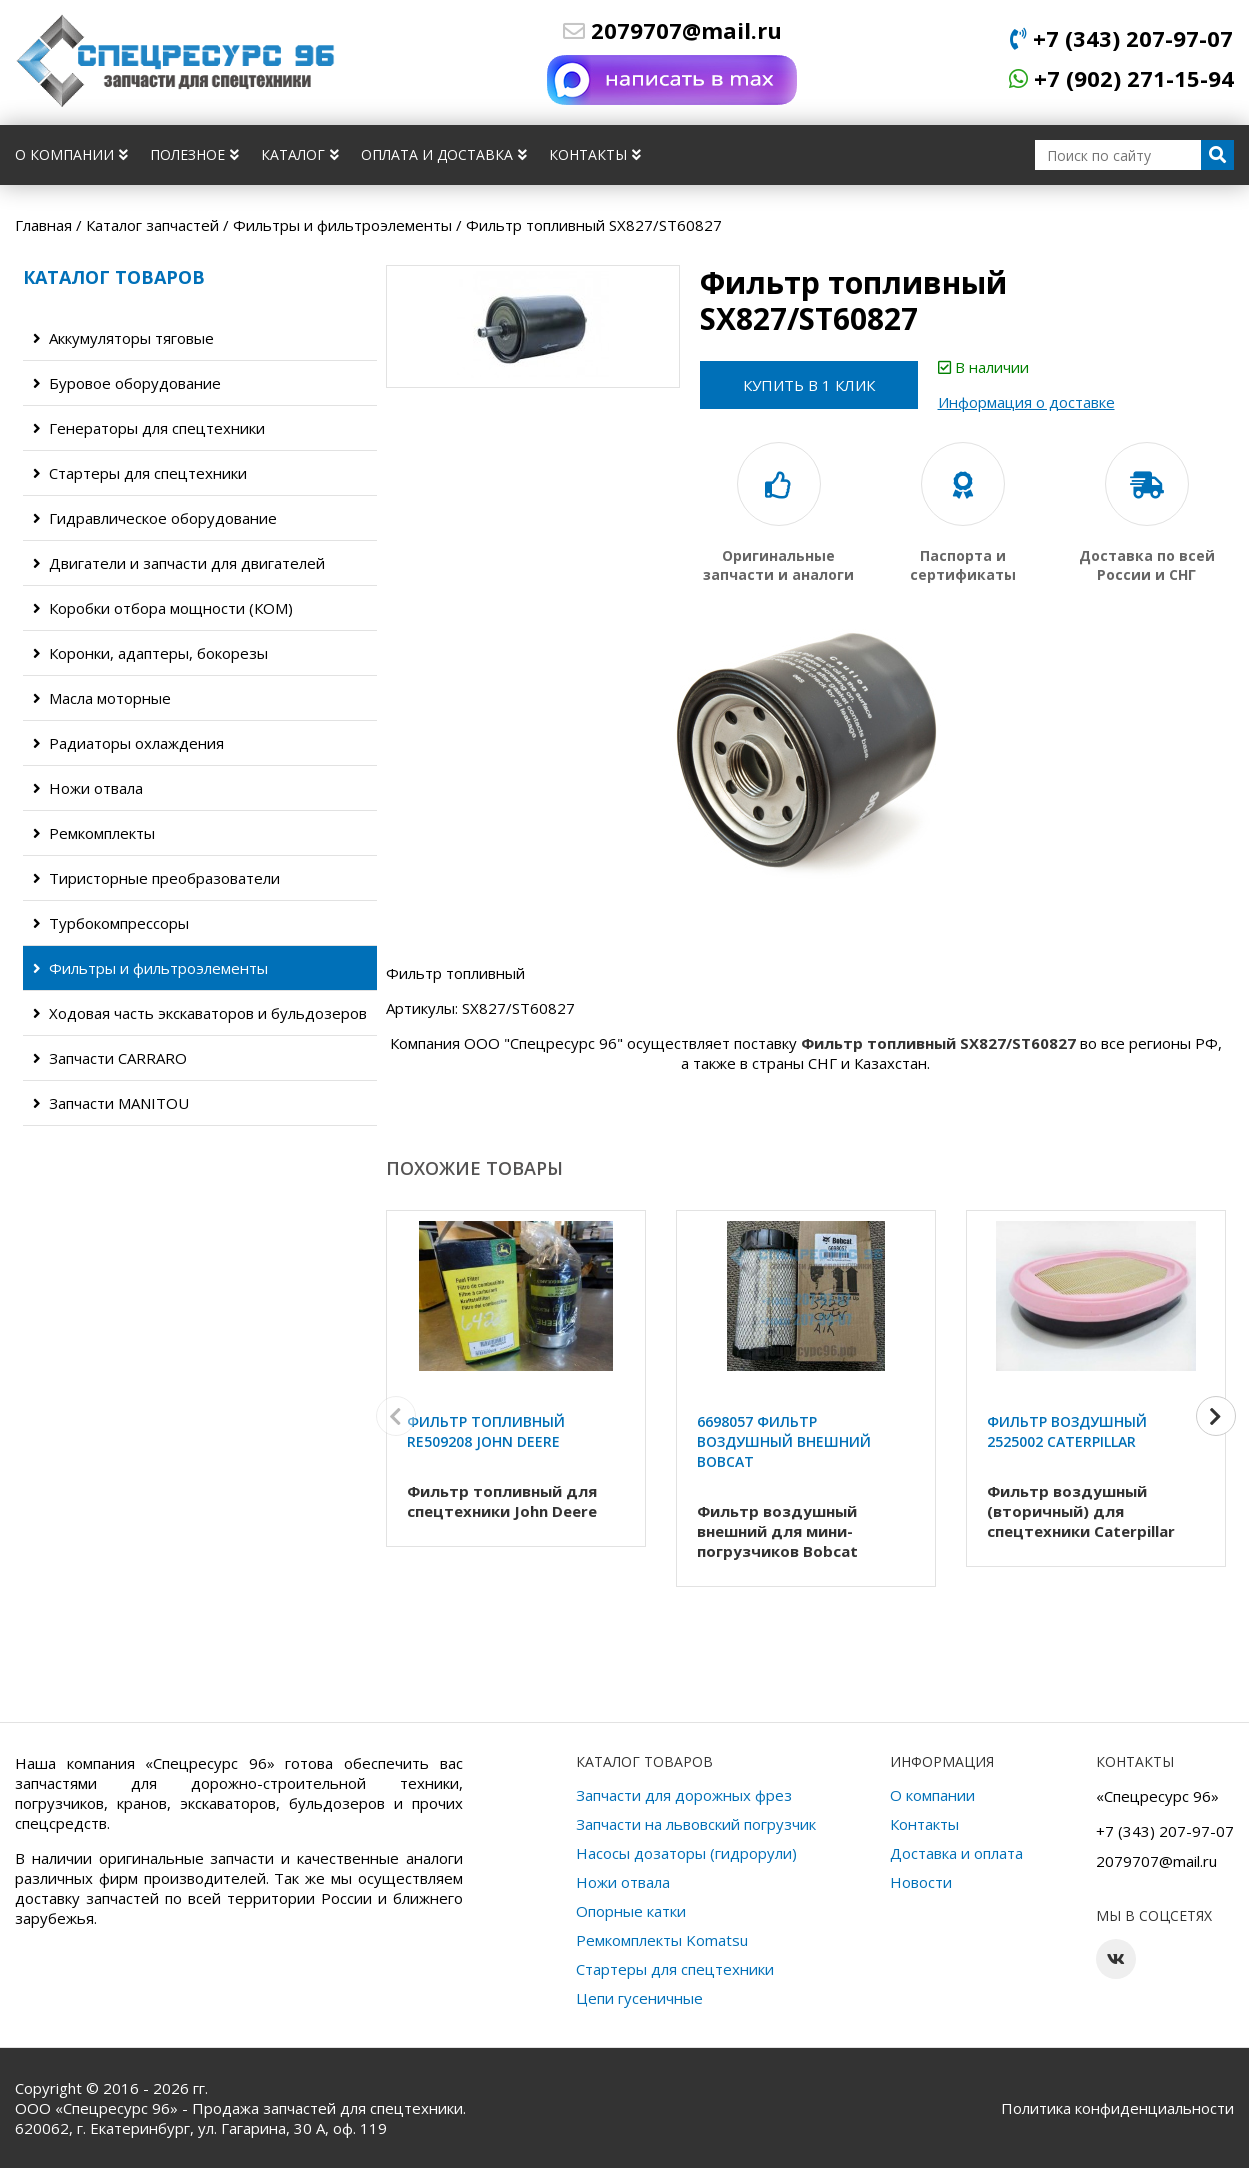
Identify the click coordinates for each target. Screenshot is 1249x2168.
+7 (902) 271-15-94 (1121, 78)
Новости (921, 1882)
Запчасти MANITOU (111, 1103)
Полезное (194, 154)
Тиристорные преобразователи (156, 878)
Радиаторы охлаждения (128, 743)
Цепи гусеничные (639, 1998)
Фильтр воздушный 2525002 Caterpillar (1067, 1431)
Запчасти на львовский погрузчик (696, 1824)
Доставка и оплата (956, 1853)
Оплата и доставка (444, 154)
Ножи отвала (88, 788)
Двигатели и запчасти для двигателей (179, 563)
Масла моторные (102, 698)
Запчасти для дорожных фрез (684, 1795)
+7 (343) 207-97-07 (1121, 38)
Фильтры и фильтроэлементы (150, 968)
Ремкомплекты (94, 833)
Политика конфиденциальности (1117, 2108)
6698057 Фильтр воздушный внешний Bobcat (784, 1441)
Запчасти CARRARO (110, 1058)
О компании (71, 154)
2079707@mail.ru (672, 30)
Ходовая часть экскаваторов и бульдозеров (200, 1013)
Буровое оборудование (127, 383)
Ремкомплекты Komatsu (662, 1940)
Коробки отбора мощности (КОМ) (163, 608)
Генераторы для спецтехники (149, 428)
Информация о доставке (1028, 402)
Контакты (595, 154)
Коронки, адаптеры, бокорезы (150, 653)
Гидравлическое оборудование (155, 518)
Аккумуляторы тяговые (123, 338)
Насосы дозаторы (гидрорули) (686, 1853)
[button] (1216, 1417)
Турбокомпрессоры (111, 923)
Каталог (300, 154)
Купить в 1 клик (810, 385)
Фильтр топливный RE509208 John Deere (486, 1431)
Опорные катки (631, 1911)
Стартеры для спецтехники (140, 473)
